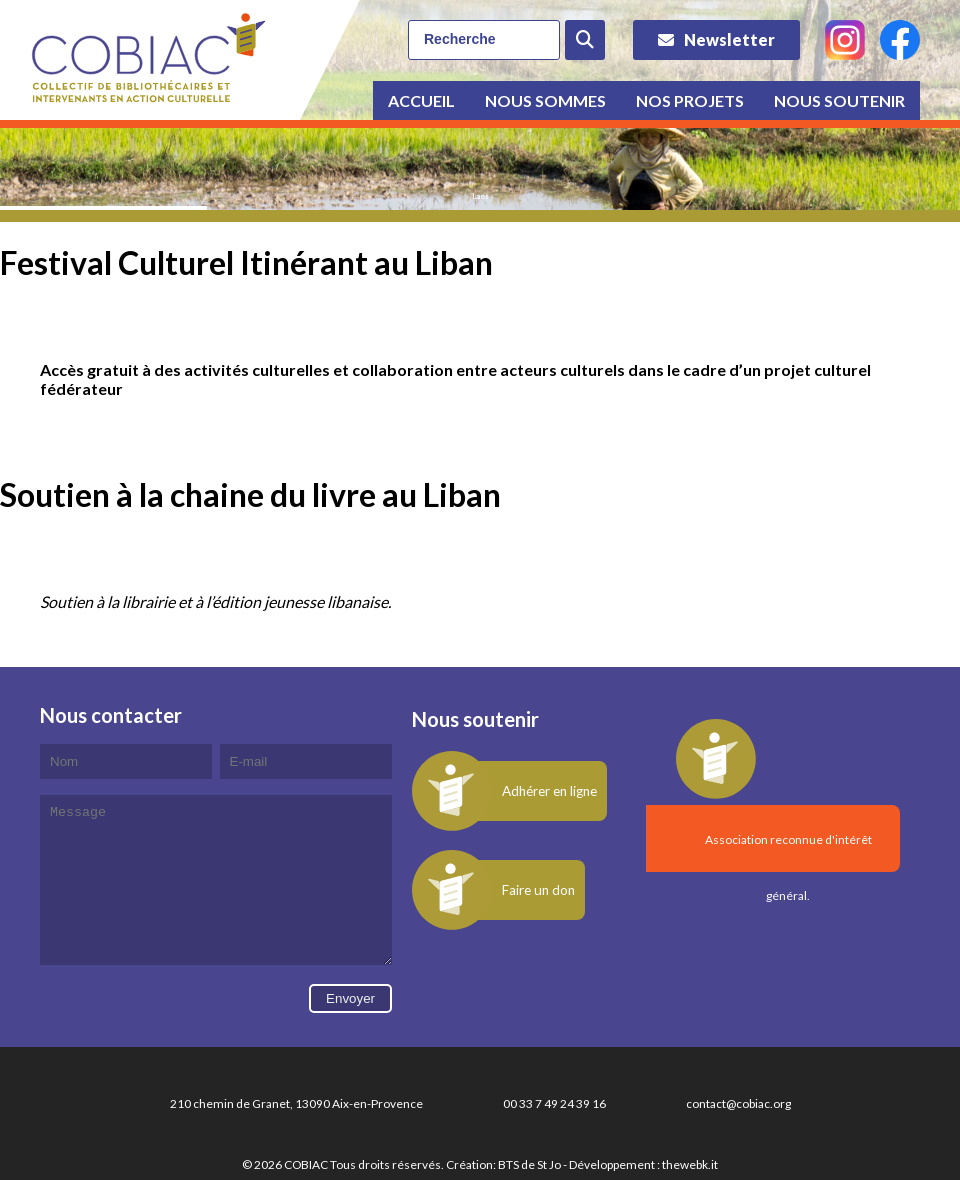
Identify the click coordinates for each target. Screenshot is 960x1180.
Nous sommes (545, 100)
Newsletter (729, 39)
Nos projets (690, 100)
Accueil (421, 100)
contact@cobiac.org (738, 1133)
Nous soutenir (839, 100)
